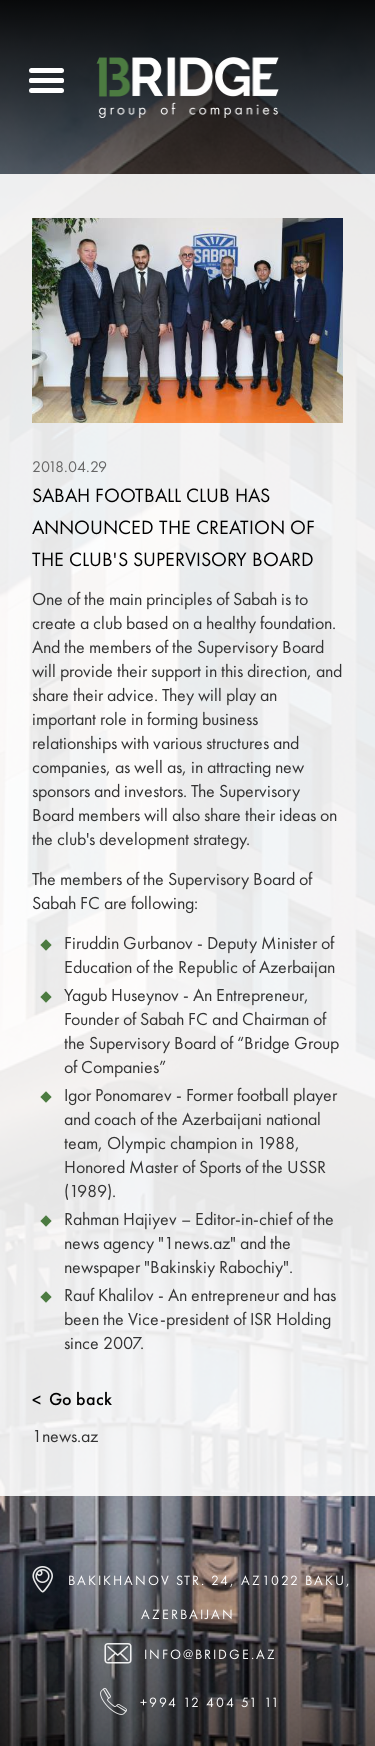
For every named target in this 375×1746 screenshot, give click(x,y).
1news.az (65, 1435)
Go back (72, 1399)
